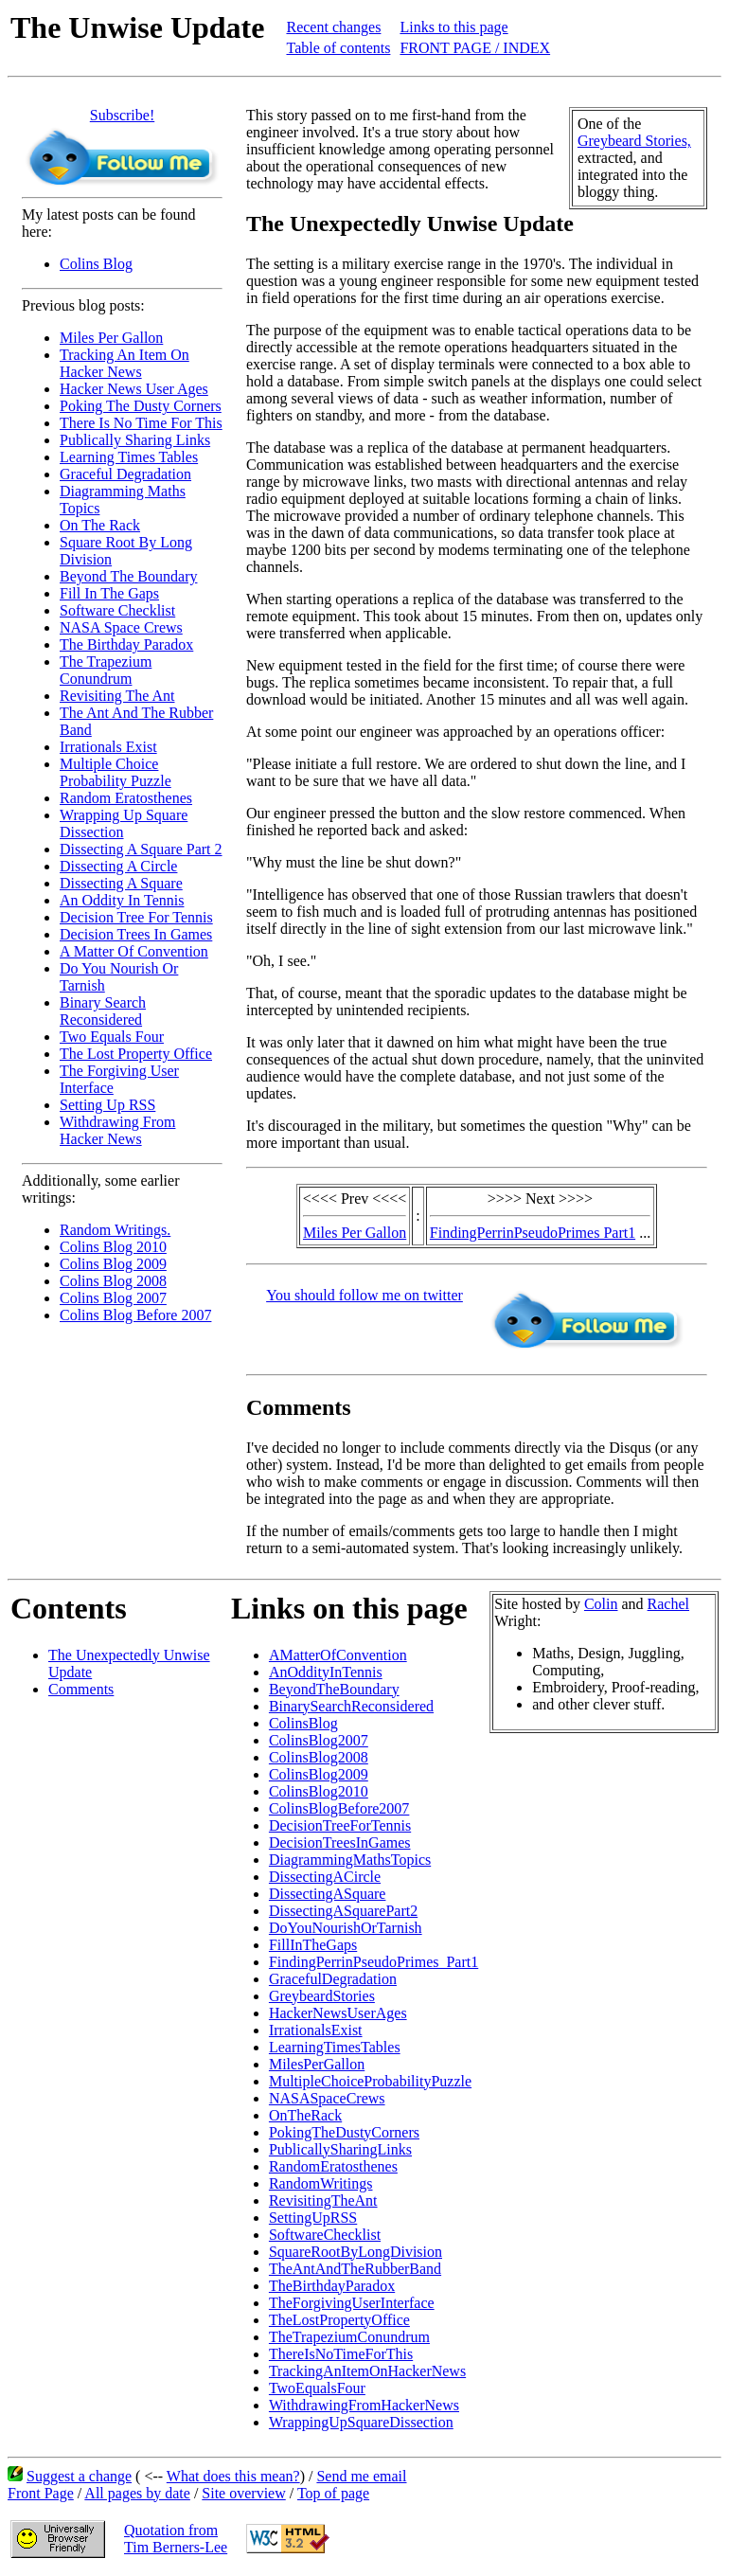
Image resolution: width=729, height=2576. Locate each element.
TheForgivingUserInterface (352, 2303)
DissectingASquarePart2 (343, 1911)
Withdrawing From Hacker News (117, 1130)
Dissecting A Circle (118, 866)
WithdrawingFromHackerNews (364, 2405)
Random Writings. (115, 1230)
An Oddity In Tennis (122, 900)
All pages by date (137, 2493)
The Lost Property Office (136, 1054)
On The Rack (100, 525)
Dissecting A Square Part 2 (141, 849)
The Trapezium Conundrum (105, 670)
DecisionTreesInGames (340, 1842)
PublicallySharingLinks (340, 2149)
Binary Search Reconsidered (103, 1011)
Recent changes (333, 27)
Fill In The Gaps (109, 593)
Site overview (243, 2493)
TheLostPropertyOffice (339, 2320)
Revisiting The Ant (117, 696)
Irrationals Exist (108, 747)
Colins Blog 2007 (113, 1298)
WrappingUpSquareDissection (361, 2422)
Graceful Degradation (125, 474)
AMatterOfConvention (338, 1655)
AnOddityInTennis (325, 1672)
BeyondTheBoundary (334, 1689)
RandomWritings (321, 2183)
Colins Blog (96, 264)
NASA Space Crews (121, 627)
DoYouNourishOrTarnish (345, 1928)
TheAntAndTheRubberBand (355, 2269)
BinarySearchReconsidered (351, 1706)
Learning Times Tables (129, 457)
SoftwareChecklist (325, 2235)
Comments (81, 1689)
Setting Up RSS (107, 1105)
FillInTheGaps (313, 1945)
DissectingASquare (327, 1894)
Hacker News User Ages (134, 389)
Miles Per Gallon (111, 338)
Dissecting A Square (121, 883)
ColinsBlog (303, 1723)
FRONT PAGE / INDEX (475, 48)
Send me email (361, 2476)
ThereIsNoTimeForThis (341, 2354)
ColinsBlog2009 (318, 1774)
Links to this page (453, 27)
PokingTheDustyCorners (344, 2132)
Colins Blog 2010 (113, 1247)
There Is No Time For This (141, 423)
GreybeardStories (322, 1996)
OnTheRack (305, 2115)
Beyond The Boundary (128, 576)
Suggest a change (79, 2476)
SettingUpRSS (313, 2217)
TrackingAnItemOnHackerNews (367, 2371)
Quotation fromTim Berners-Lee (175, 2538)
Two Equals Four (112, 1037)
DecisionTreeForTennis (340, 1825)
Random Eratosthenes (126, 798)
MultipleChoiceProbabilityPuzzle (370, 2081)
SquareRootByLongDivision (355, 2252)
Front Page (41, 2493)
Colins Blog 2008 (113, 1281)
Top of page (333, 2493)
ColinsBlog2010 (318, 1791)
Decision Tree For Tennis (136, 917)
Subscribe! (122, 115)
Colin (601, 1604)
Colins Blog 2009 (113, 1264)
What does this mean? (233, 2476)
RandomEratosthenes (333, 2166)
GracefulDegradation (333, 1979)
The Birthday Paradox (126, 644)
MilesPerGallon (316, 2064)
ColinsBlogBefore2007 (339, 1808)
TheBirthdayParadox (332, 2286)
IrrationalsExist (316, 2030)
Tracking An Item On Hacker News (124, 363)
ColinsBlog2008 (318, 1757)
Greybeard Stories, (634, 141)
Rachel (668, 1604)
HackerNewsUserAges (338, 2013)
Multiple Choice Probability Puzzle (115, 772)
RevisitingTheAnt (323, 2200)
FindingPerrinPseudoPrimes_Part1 (373, 1962)
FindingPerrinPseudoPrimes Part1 (532, 1233)
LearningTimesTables (334, 2047)
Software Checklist (117, 610)
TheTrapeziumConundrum (349, 2337)
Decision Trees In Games (136, 934)
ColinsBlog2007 (318, 1740)
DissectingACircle (325, 1877)
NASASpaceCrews (327, 2098)
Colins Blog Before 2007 (135, 1315)
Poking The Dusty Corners (141, 406)
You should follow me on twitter (364, 1295)
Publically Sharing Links (135, 440)
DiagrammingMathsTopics (350, 1860)
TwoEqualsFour (317, 2388)
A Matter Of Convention (134, 951)
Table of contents (338, 48)
